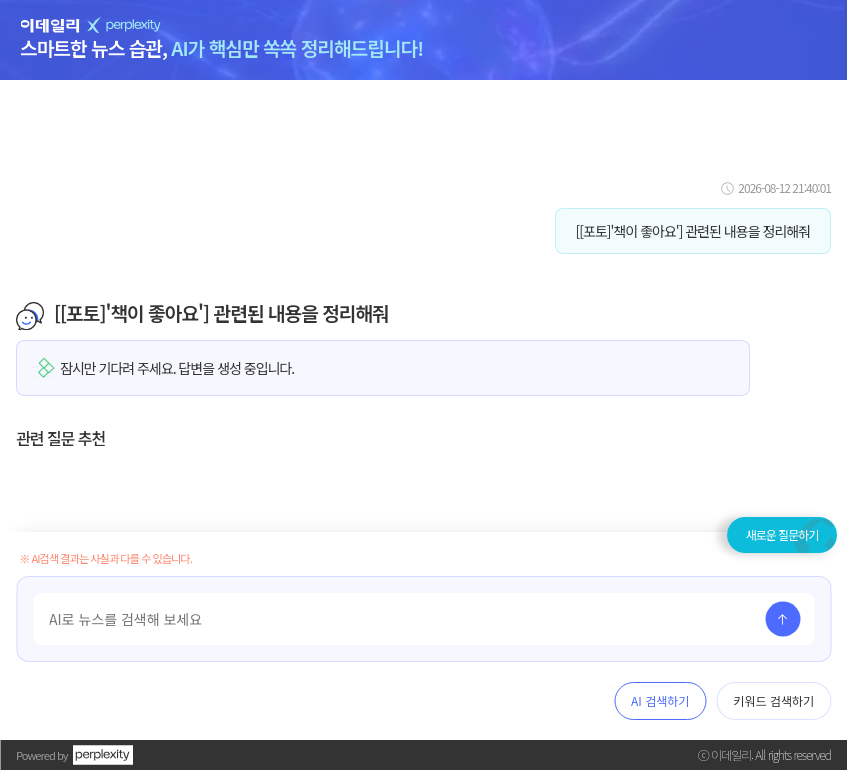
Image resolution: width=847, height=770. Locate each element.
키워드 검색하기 (773, 700)
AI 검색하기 (660, 700)
